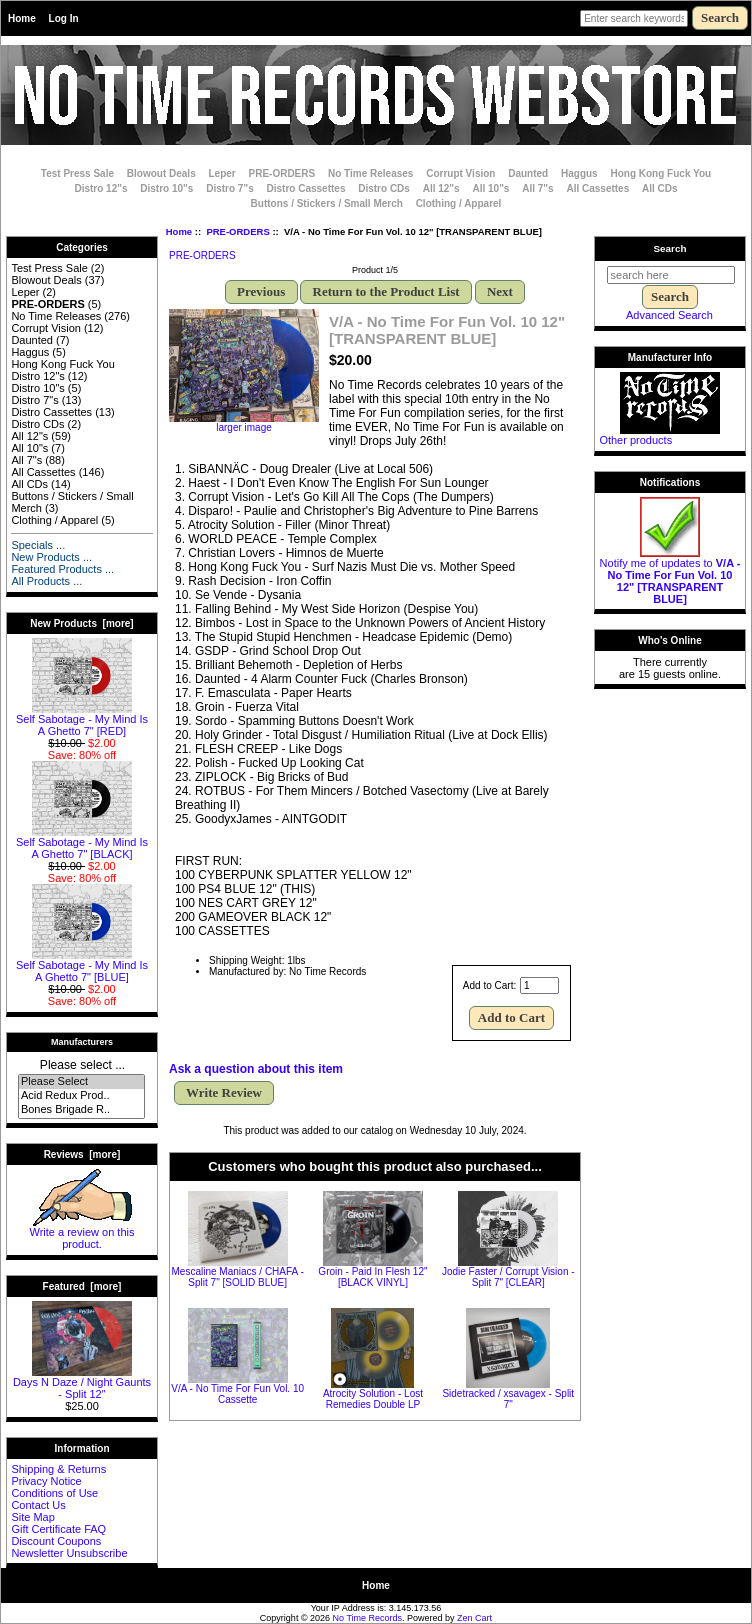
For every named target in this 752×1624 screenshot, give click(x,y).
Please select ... (82, 1065)
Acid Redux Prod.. (81, 1096)
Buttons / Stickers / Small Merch (327, 203)
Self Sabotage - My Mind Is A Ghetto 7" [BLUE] (82, 966)
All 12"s (441, 188)
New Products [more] (81, 623)
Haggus (579, 173)
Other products (635, 440)
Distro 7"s (230, 188)
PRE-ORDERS (237, 231)
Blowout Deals (161, 173)
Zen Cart (474, 1618)
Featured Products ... (62, 569)
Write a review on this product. (82, 1233)
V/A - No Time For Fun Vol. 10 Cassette (237, 1394)
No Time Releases (370, 173)
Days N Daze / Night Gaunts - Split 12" (82, 1383)
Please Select (81, 1082)
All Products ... (46, 581)
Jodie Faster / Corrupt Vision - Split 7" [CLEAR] (508, 1277)
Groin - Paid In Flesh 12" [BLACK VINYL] (372, 1277)
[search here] (671, 275)
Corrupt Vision (460, 173)
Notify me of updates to (670, 576)
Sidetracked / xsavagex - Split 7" (508, 1399)
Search (670, 248)
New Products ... (51, 557)
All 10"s (490, 188)
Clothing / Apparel (459, 203)
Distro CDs (384, 188)
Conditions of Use (54, 1493)
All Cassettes (597, 188)
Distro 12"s (100, 188)
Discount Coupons (56, 1541)
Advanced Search (669, 315)
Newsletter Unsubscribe (69, 1553)
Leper (221, 173)
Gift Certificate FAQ (58, 1529)
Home (22, 18)
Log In (64, 18)
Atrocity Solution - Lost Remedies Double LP (373, 1399)
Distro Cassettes (306, 188)
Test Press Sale (77, 173)
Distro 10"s (166, 188)
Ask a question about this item (256, 1069)
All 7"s (537, 188)
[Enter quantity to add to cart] (539, 985)
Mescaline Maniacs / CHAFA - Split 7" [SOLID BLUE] (238, 1277)
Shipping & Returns (58, 1469)
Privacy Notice (46, 1481)
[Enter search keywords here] (634, 18)
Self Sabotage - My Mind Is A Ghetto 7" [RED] (82, 720)
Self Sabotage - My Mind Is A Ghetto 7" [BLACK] (82, 843)
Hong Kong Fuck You (660, 173)
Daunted (528, 173)
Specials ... (38, 545)
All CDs (660, 188)
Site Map (32, 1517)
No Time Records (368, 1618)
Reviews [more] (82, 1154)
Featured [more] (82, 1286)
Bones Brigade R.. (81, 1110)
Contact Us (38, 1505)
